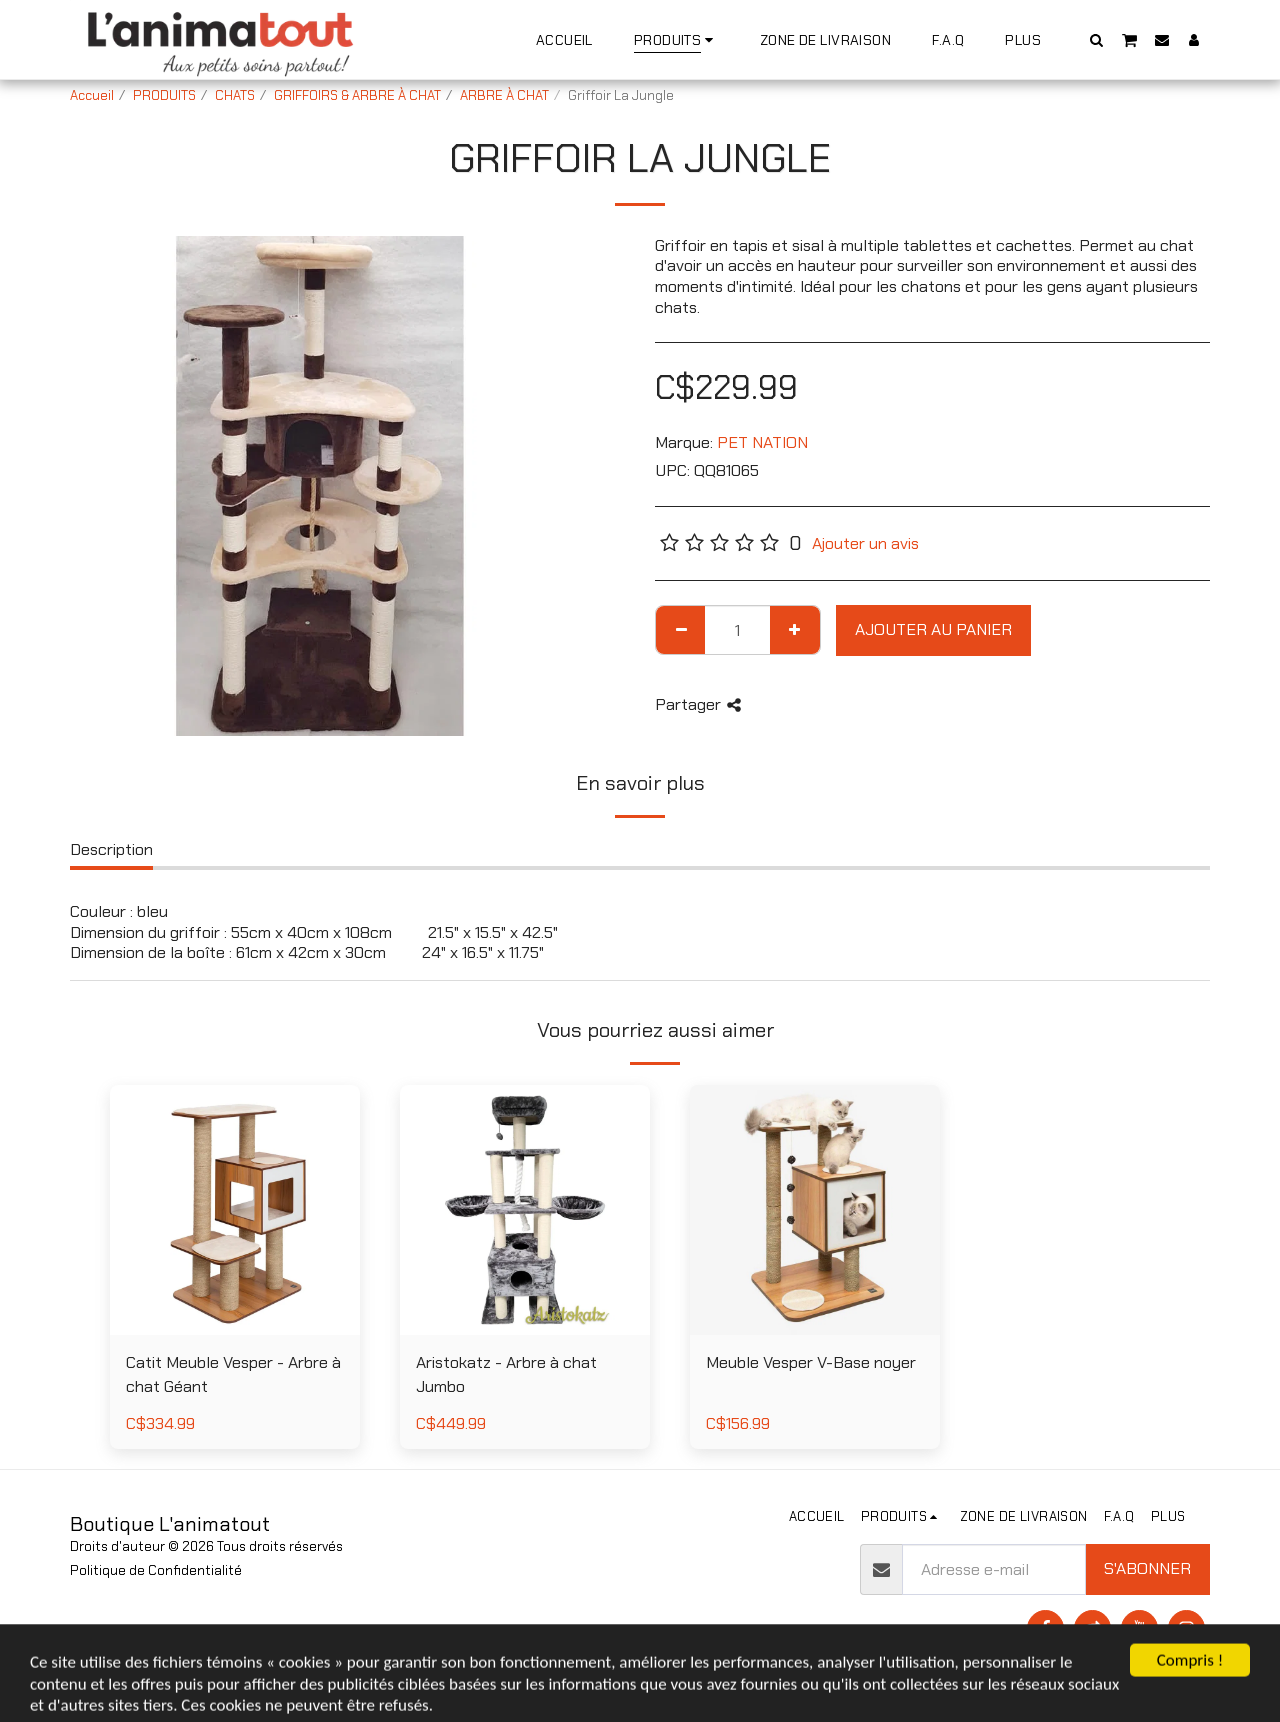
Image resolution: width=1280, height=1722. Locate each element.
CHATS (235, 95)
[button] (1097, 39)
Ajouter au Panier (933, 629)
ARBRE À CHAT (504, 95)
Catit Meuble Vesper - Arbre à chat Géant (233, 1375)
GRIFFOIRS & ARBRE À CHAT (357, 95)
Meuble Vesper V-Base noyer (811, 1362)
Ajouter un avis (865, 543)
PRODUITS (164, 95)
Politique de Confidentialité (156, 1570)
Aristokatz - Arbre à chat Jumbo (506, 1375)
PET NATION (762, 442)
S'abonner (1147, 1568)
